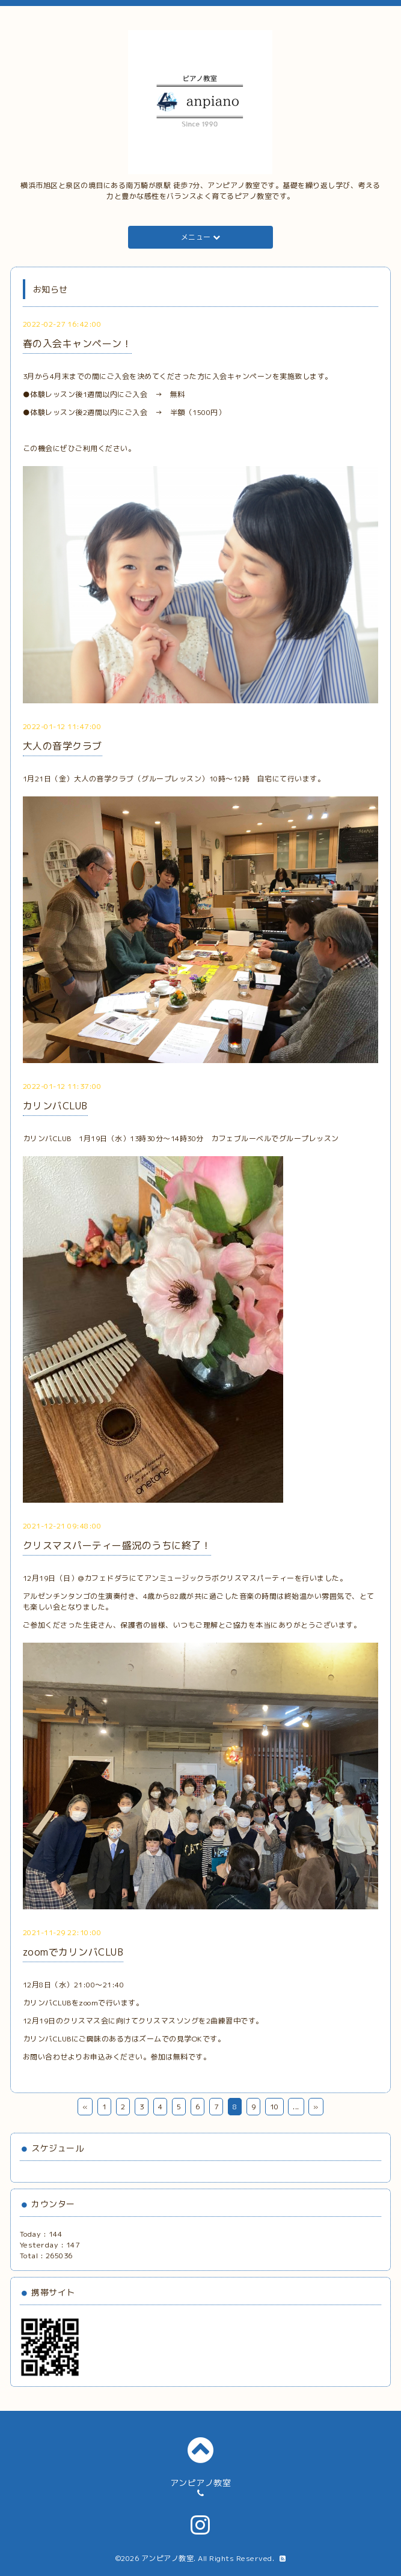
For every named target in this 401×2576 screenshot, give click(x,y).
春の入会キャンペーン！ (77, 343)
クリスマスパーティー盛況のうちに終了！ (117, 1545)
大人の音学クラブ (62, 746)
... (296, 2107)
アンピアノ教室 (167, 2558)
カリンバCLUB (55, 1105)
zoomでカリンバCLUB (73, 1952)
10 (274, 2107)
